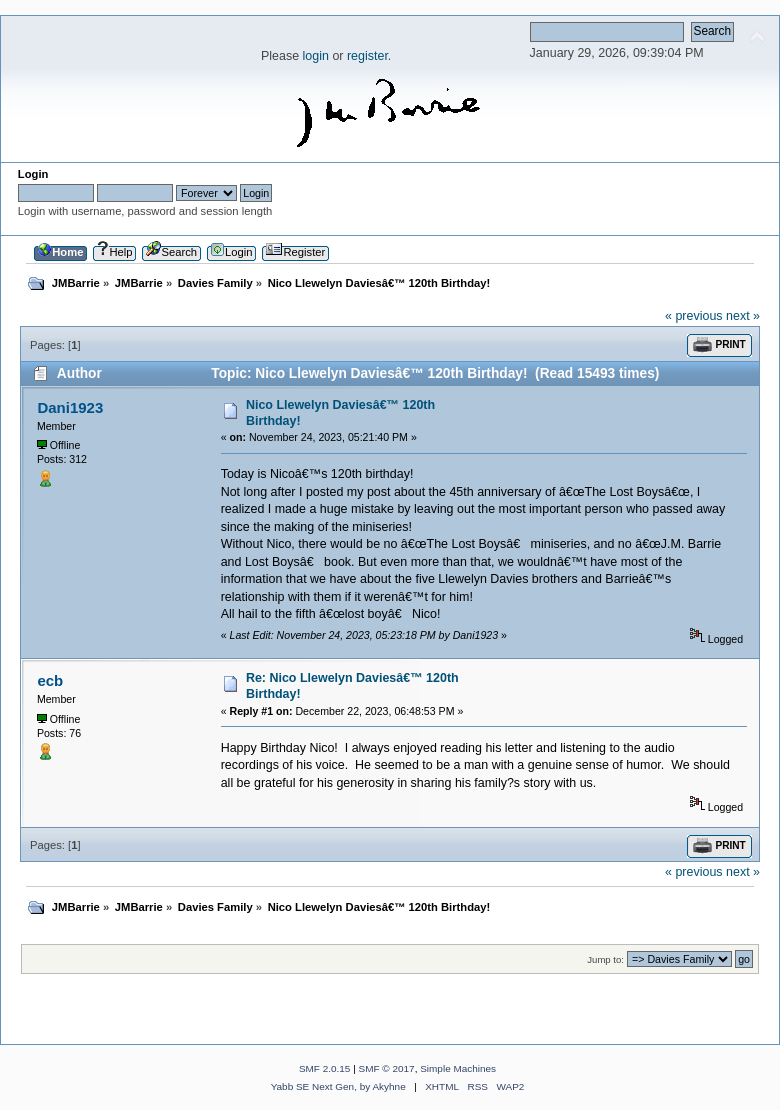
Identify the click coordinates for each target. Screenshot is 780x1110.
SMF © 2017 (387, 1068)
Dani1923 (70, 407)
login (316, 56)
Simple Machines (458, 1068)
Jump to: (605, 959)
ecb (50, 680)
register (367, 56)
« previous (694, 316)
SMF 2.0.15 (325, 1068)
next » (743, 316)
